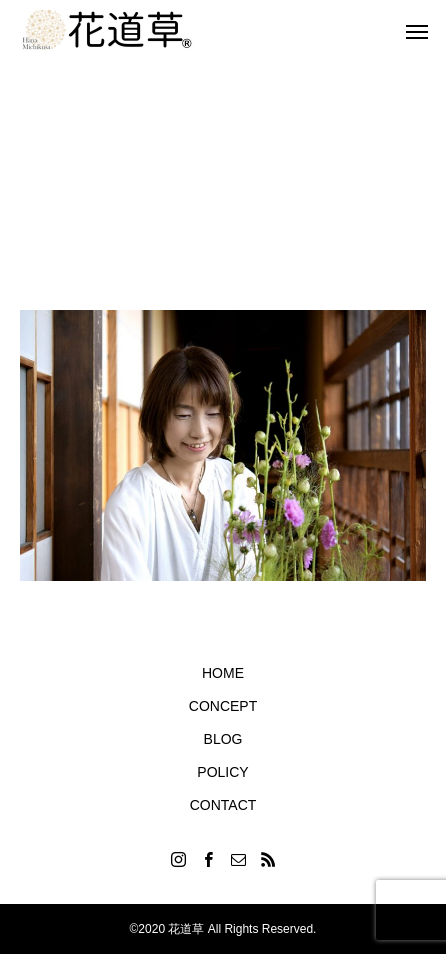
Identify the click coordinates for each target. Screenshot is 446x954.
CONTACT (223, 805)
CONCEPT (223, 706)
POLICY (222, 772)
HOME (223, 673)
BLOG (223, 739)
